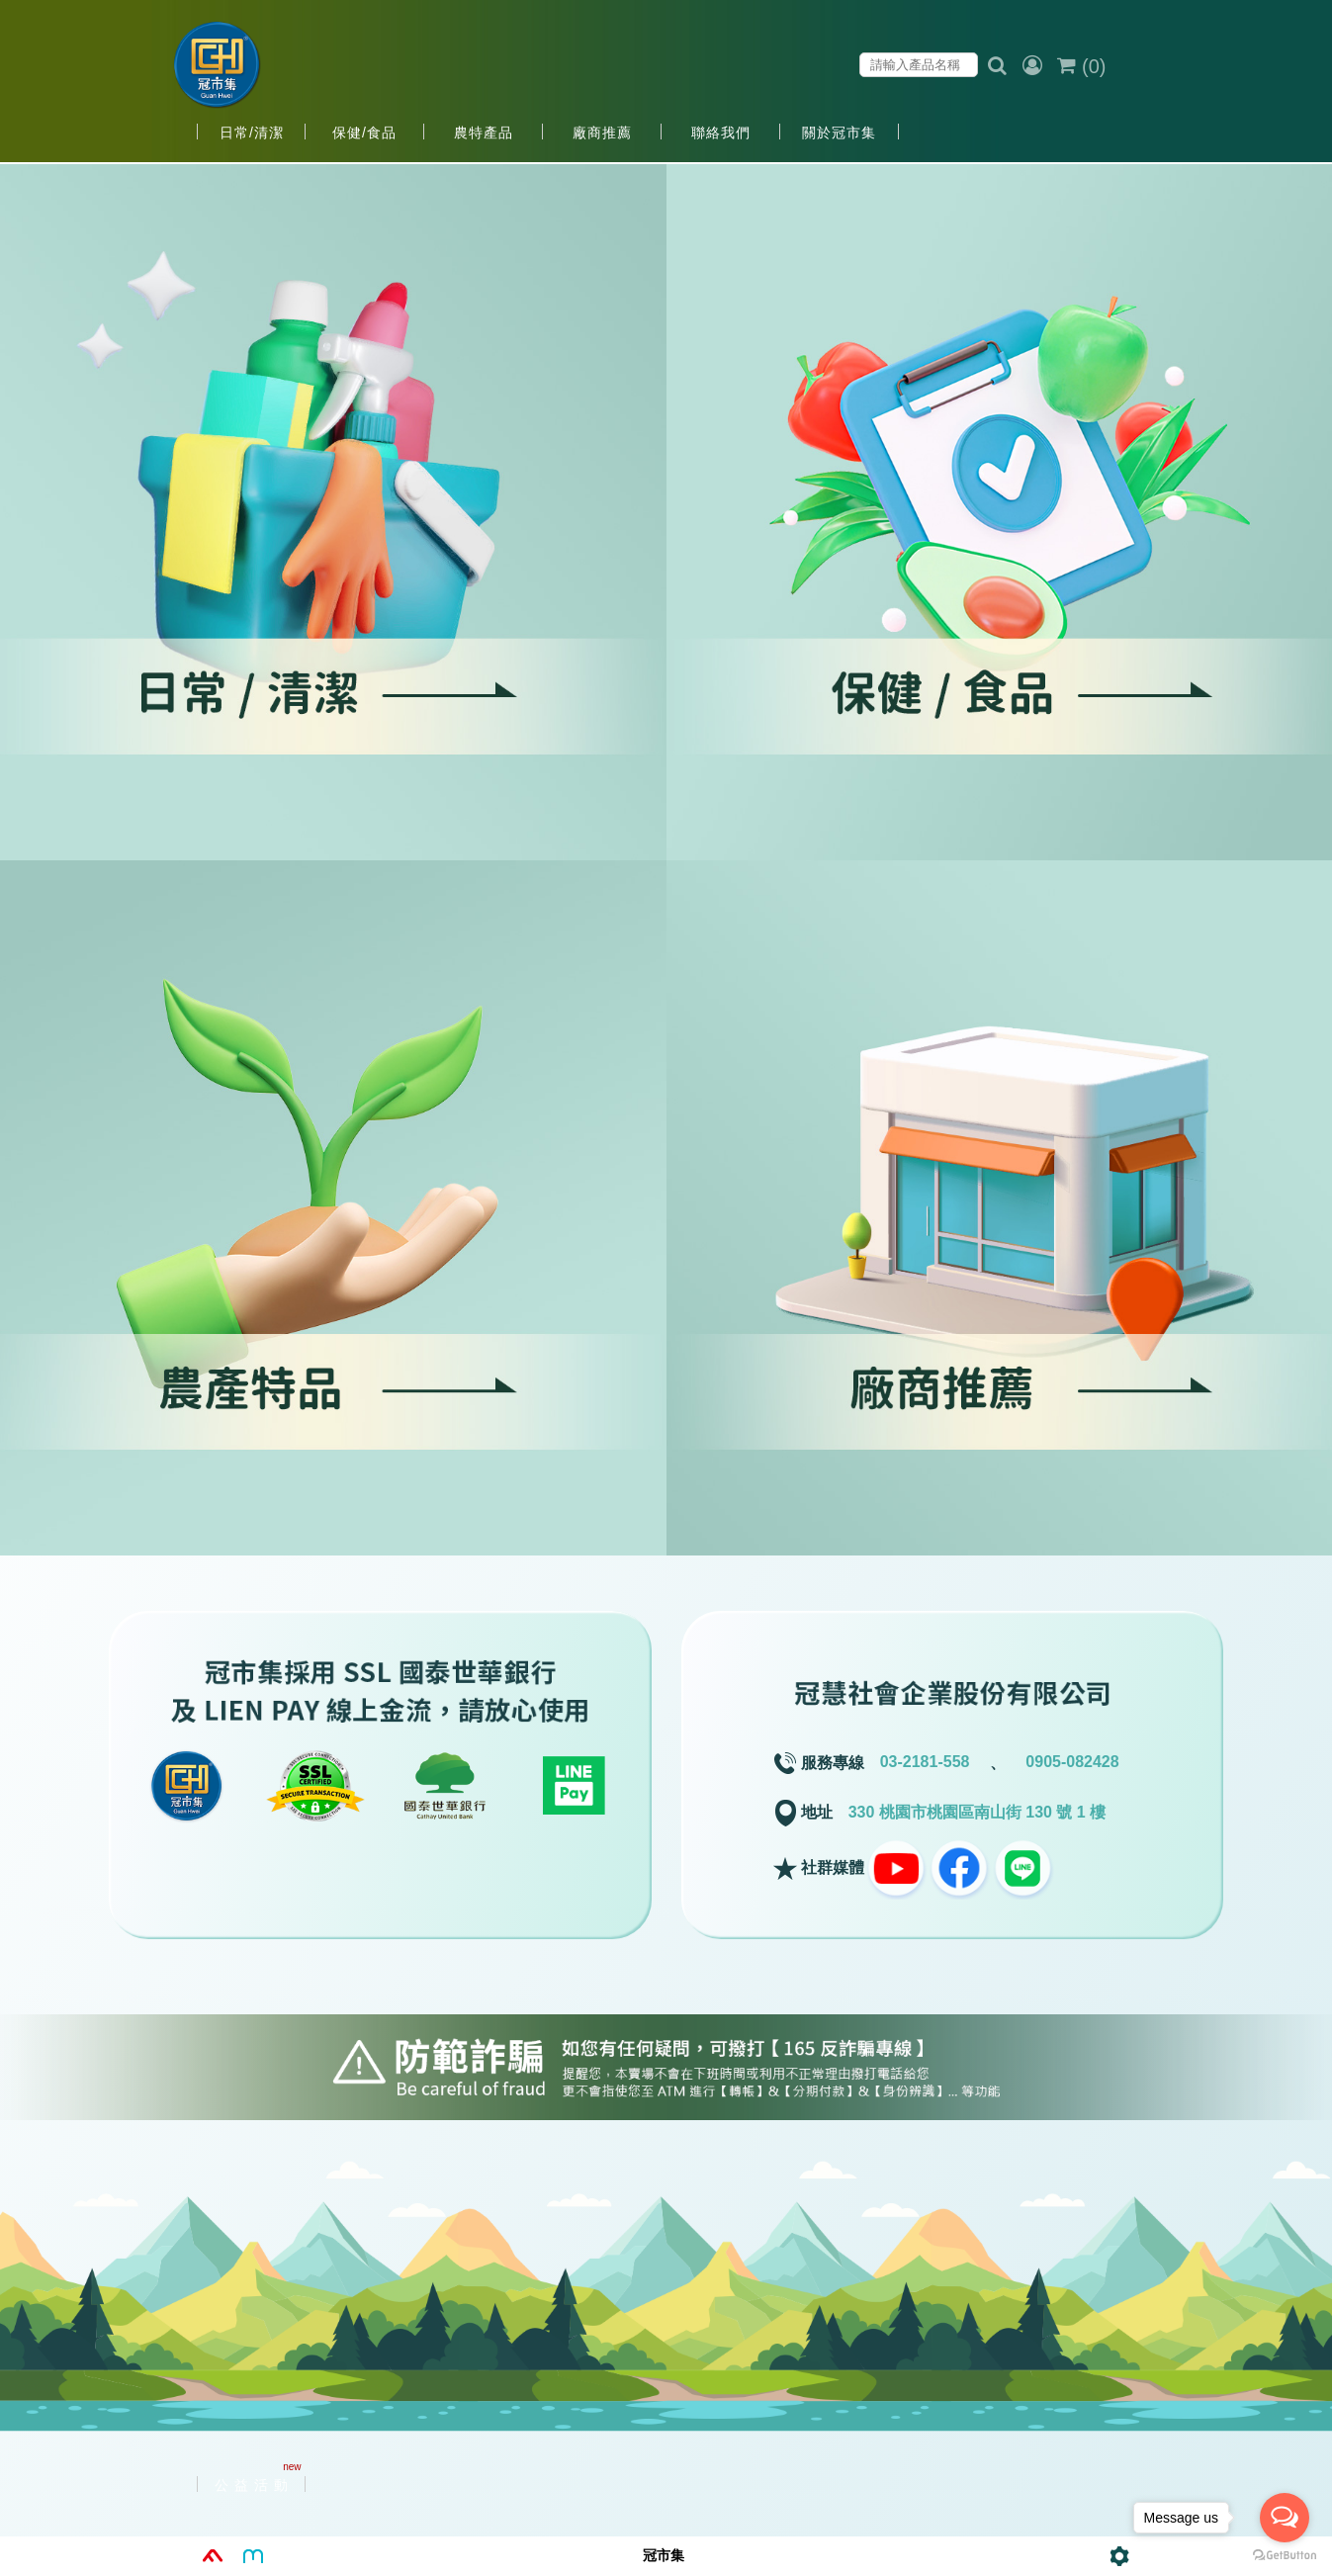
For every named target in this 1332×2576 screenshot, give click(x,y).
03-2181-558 (925, 1761)
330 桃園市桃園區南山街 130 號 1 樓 (977, 1812)
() (1081, 66)
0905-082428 (1071, 1761)
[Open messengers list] (1284, 2517)
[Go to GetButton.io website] (1284, 2555)
